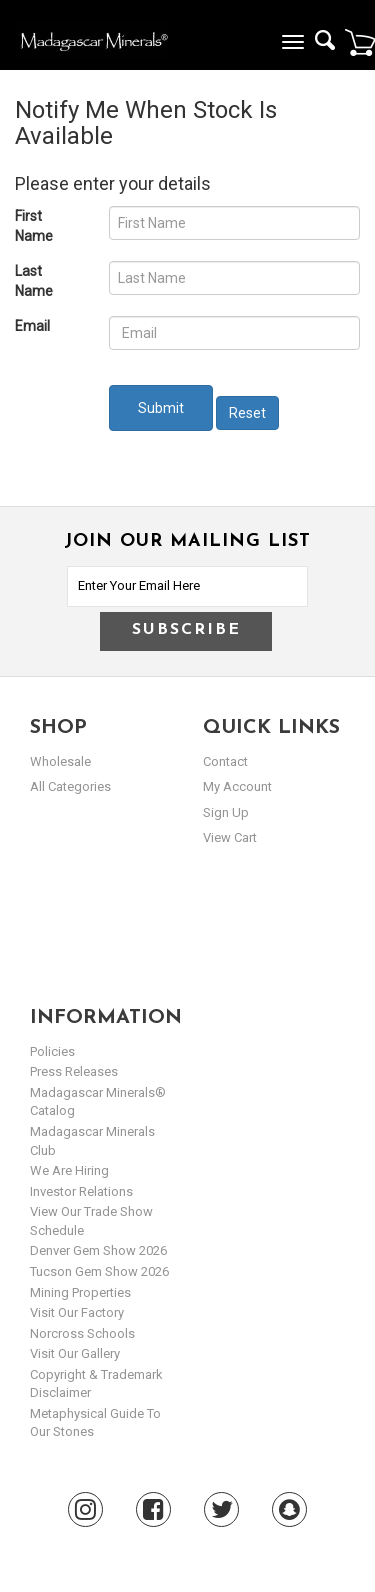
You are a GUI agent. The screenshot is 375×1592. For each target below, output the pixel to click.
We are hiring (69, 1170)
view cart (230, 837)
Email (32, 326)
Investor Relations (81, 1191)
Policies (52, 1051)
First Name (34, 226)
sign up (226, 812)
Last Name (34, 281)
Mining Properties (80, 1292)
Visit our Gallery (75, 1353)
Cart (360, 42)
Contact (225, 761)
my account (237, 786)
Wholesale (60, 761)
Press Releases (74, 1071)
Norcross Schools (82, 1333)
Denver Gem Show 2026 (98, 1250)
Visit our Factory (77, 1312)
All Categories (70, 786)
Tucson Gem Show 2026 (99, 1271)
